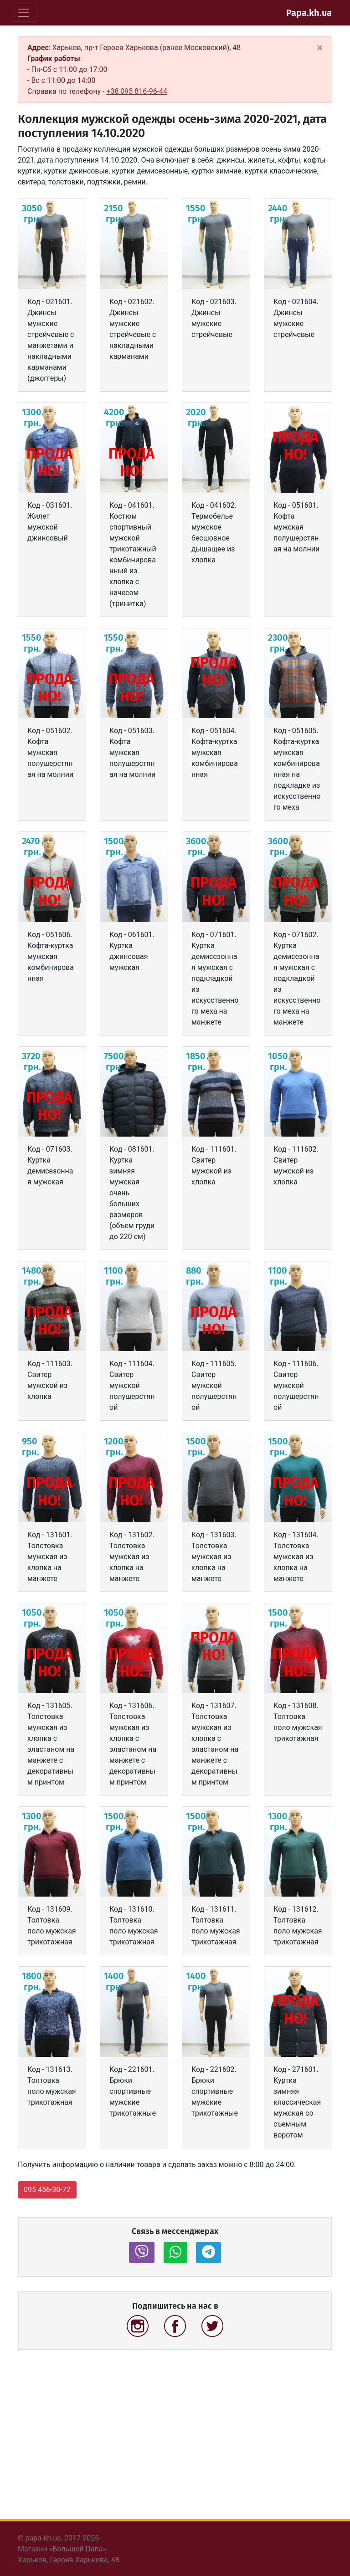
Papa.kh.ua (309, 12)
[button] (141, 2252)
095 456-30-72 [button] (47, 2189)
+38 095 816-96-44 (136, 91)
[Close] (320, 48)
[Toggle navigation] (23, 13)
